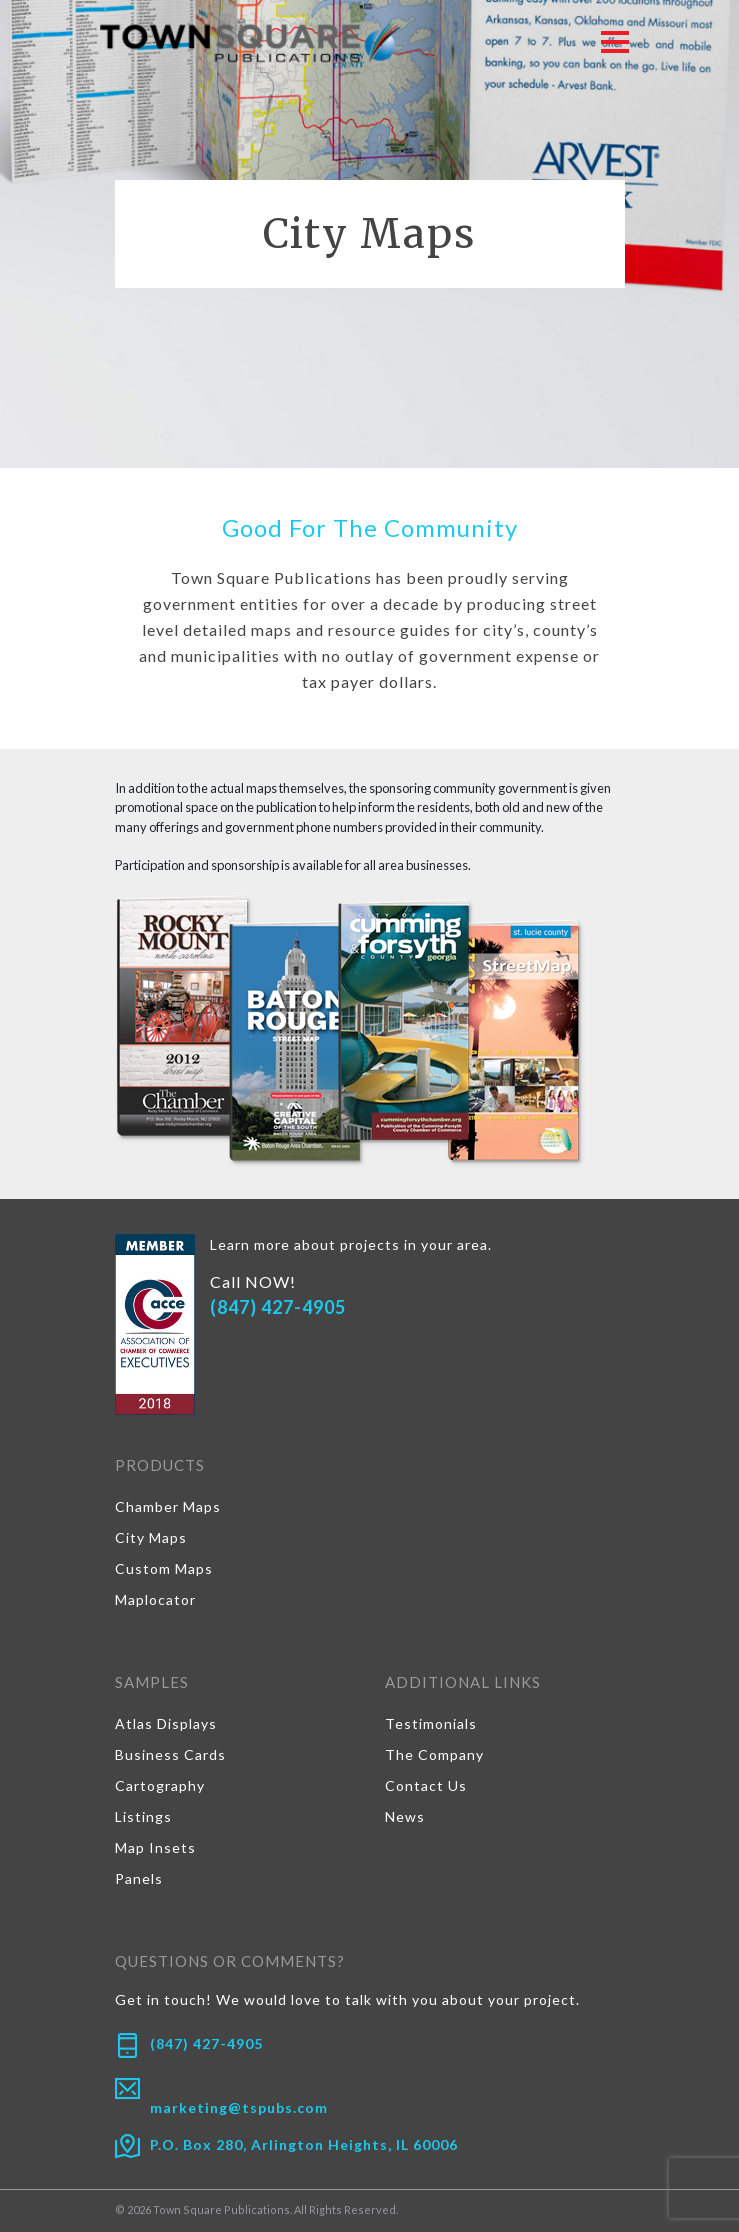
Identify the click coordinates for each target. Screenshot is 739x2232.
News (405, 1816)
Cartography (160, 1785)
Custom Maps (164, 1568)
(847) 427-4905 (278, 1307)
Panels (139, 1878)
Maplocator (155, 1599)
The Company (434, 1754)
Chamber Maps (168, 1506)
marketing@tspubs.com (239, 2107)
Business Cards (170, 1754)
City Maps (151, 1537)
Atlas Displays (166, 1723)
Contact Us (426, 1785)
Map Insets (155, 1847)
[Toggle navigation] (614, 41)
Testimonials (431, 1723)
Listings (143, 1816)
